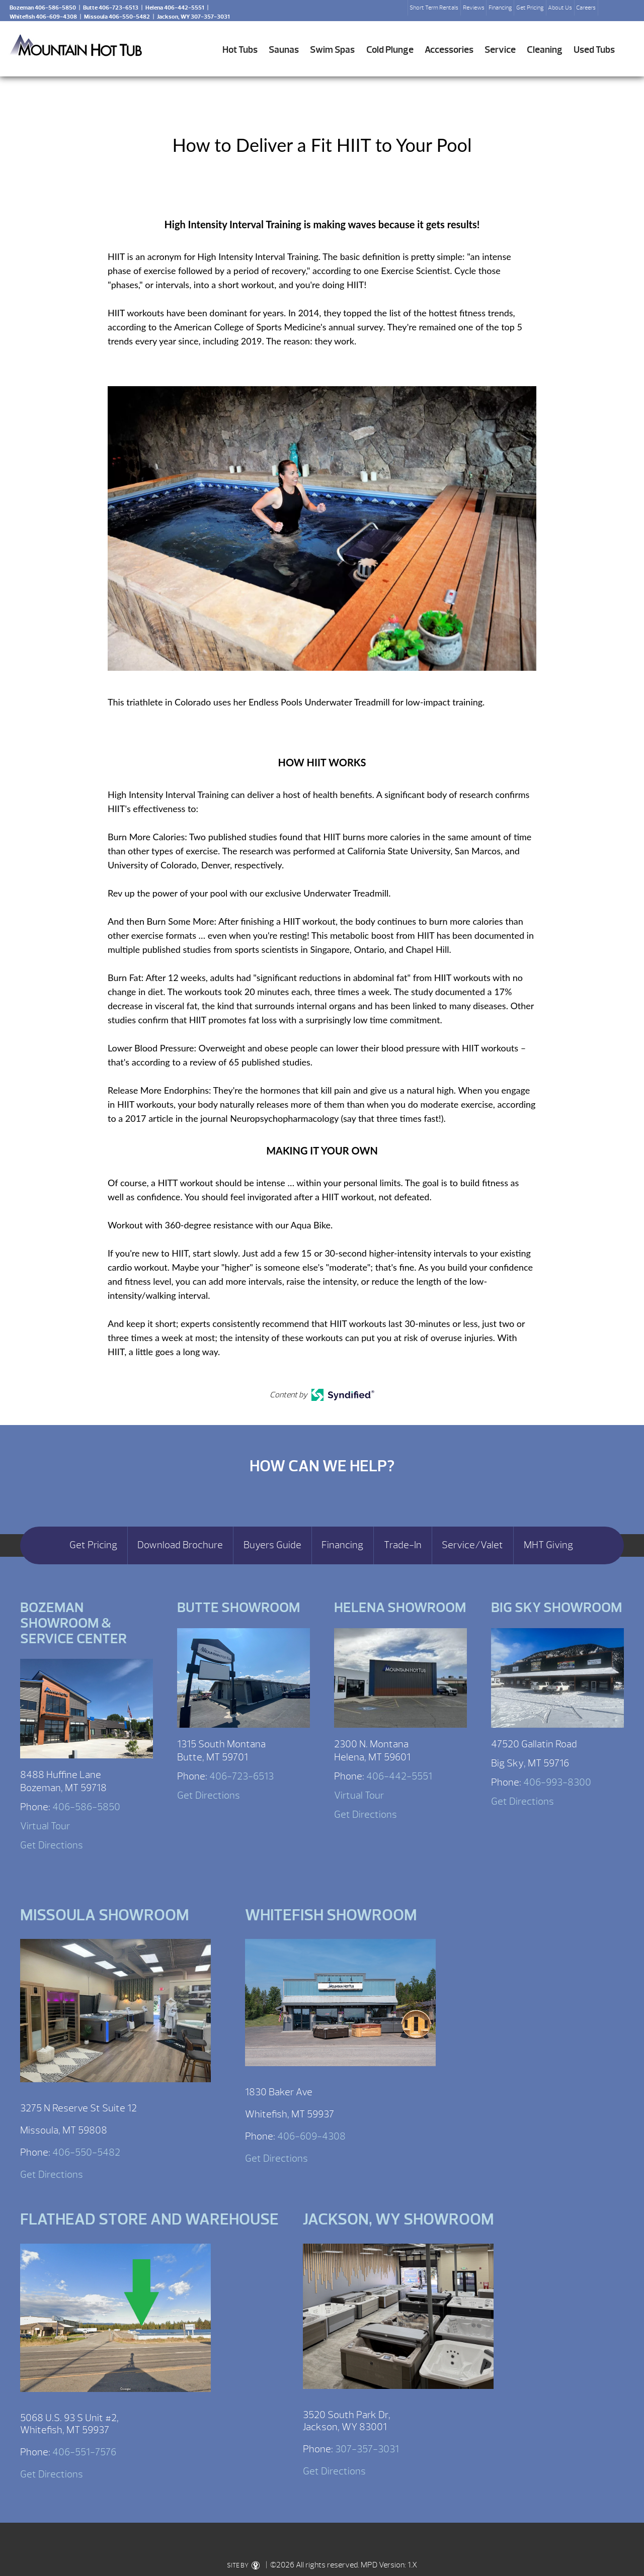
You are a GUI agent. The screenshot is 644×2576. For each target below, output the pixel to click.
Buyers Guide (272, 1545)
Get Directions (51, 1845)
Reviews (474, 8)
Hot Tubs (240, 50)
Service (500, 50)
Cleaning (544, 50)
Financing (500, 8)
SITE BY (243, 2565)
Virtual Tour (45, 1826)
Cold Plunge (390, 50)
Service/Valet (472, 1545)
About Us (560, 8)
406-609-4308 (311, 2136)
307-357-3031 (367, 2449)
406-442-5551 (399, 1776)
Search (610, 10)
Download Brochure (180, 1545)
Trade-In (403, 1545)
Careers (586, 8)
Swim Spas (332, 50)
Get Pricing (530, 8)
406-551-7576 (84, 2452)
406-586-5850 (86, 1807)
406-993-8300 (557, 1782)
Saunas (284, 50)
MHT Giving (548, 1545)
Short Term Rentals (434, 8)
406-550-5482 (86, 2152)
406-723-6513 (241, 1776)
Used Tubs (594, 50)
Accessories (449, 50)
